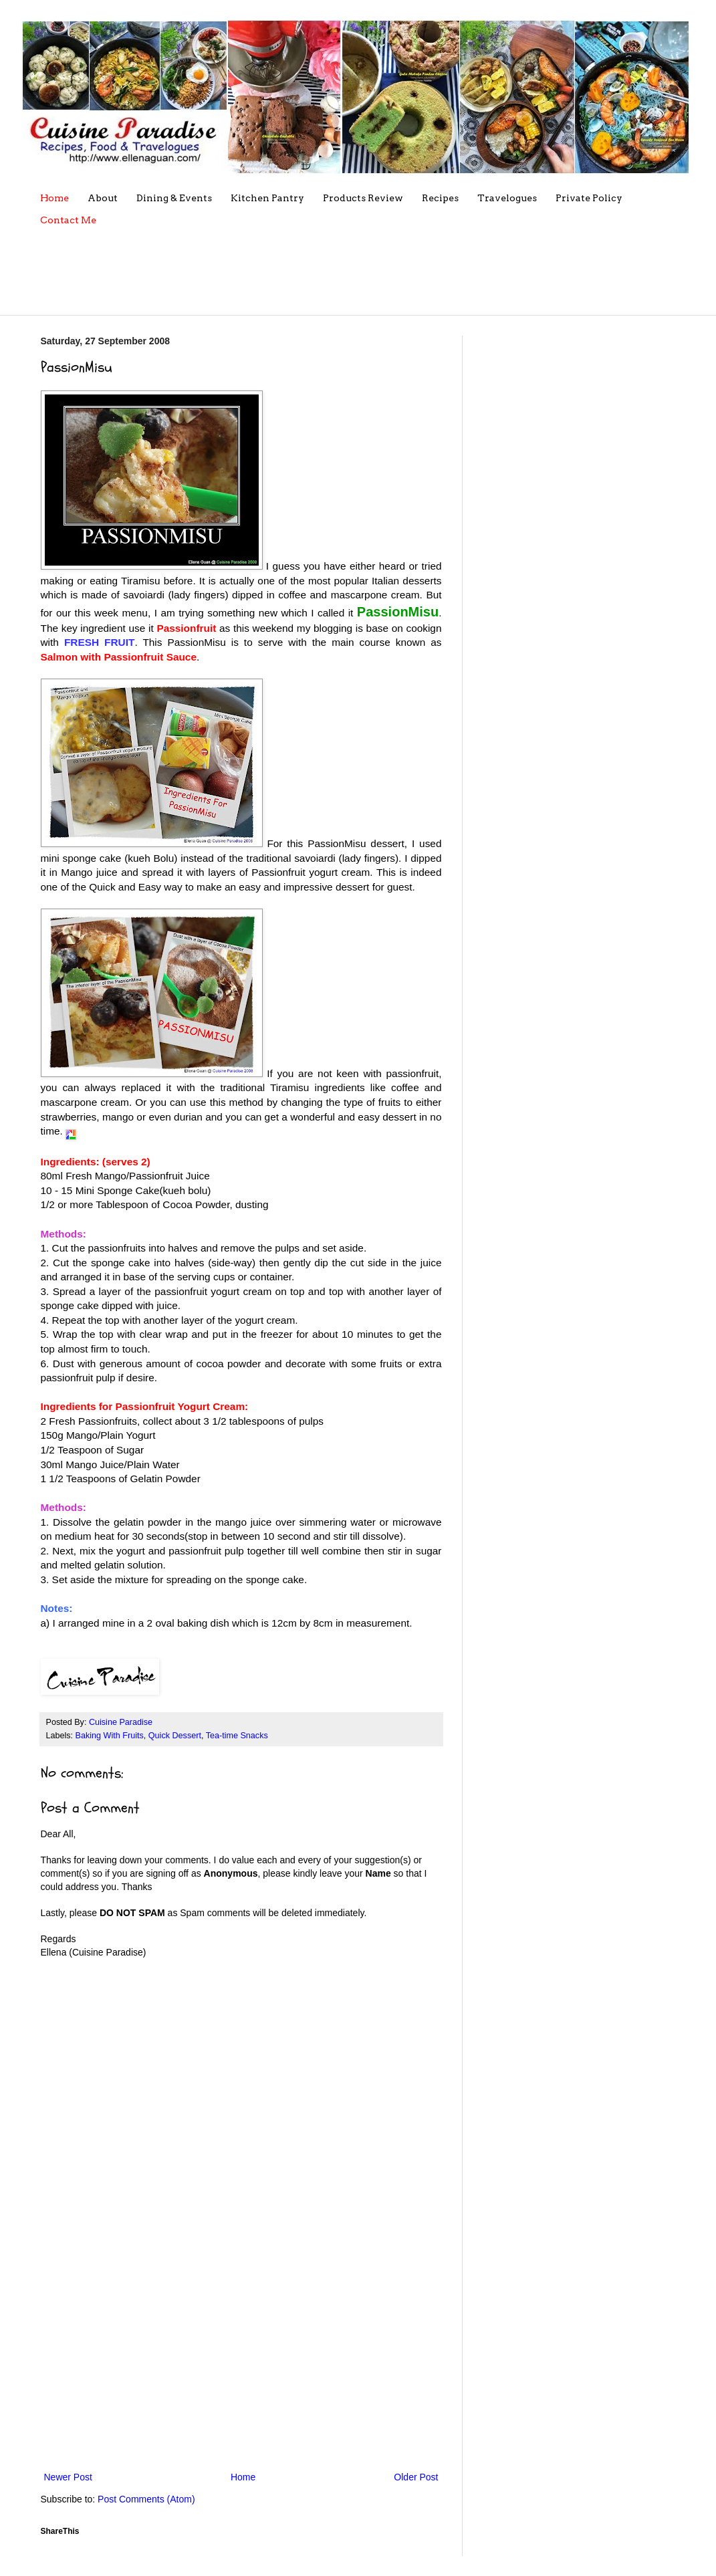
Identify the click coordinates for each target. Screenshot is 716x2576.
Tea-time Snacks (237, 1735)
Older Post (416, 2477)
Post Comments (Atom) (146, 2499)
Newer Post (68, 2477)
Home (243, 2477)
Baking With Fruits (110, 1735)
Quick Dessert (174, 1735)
